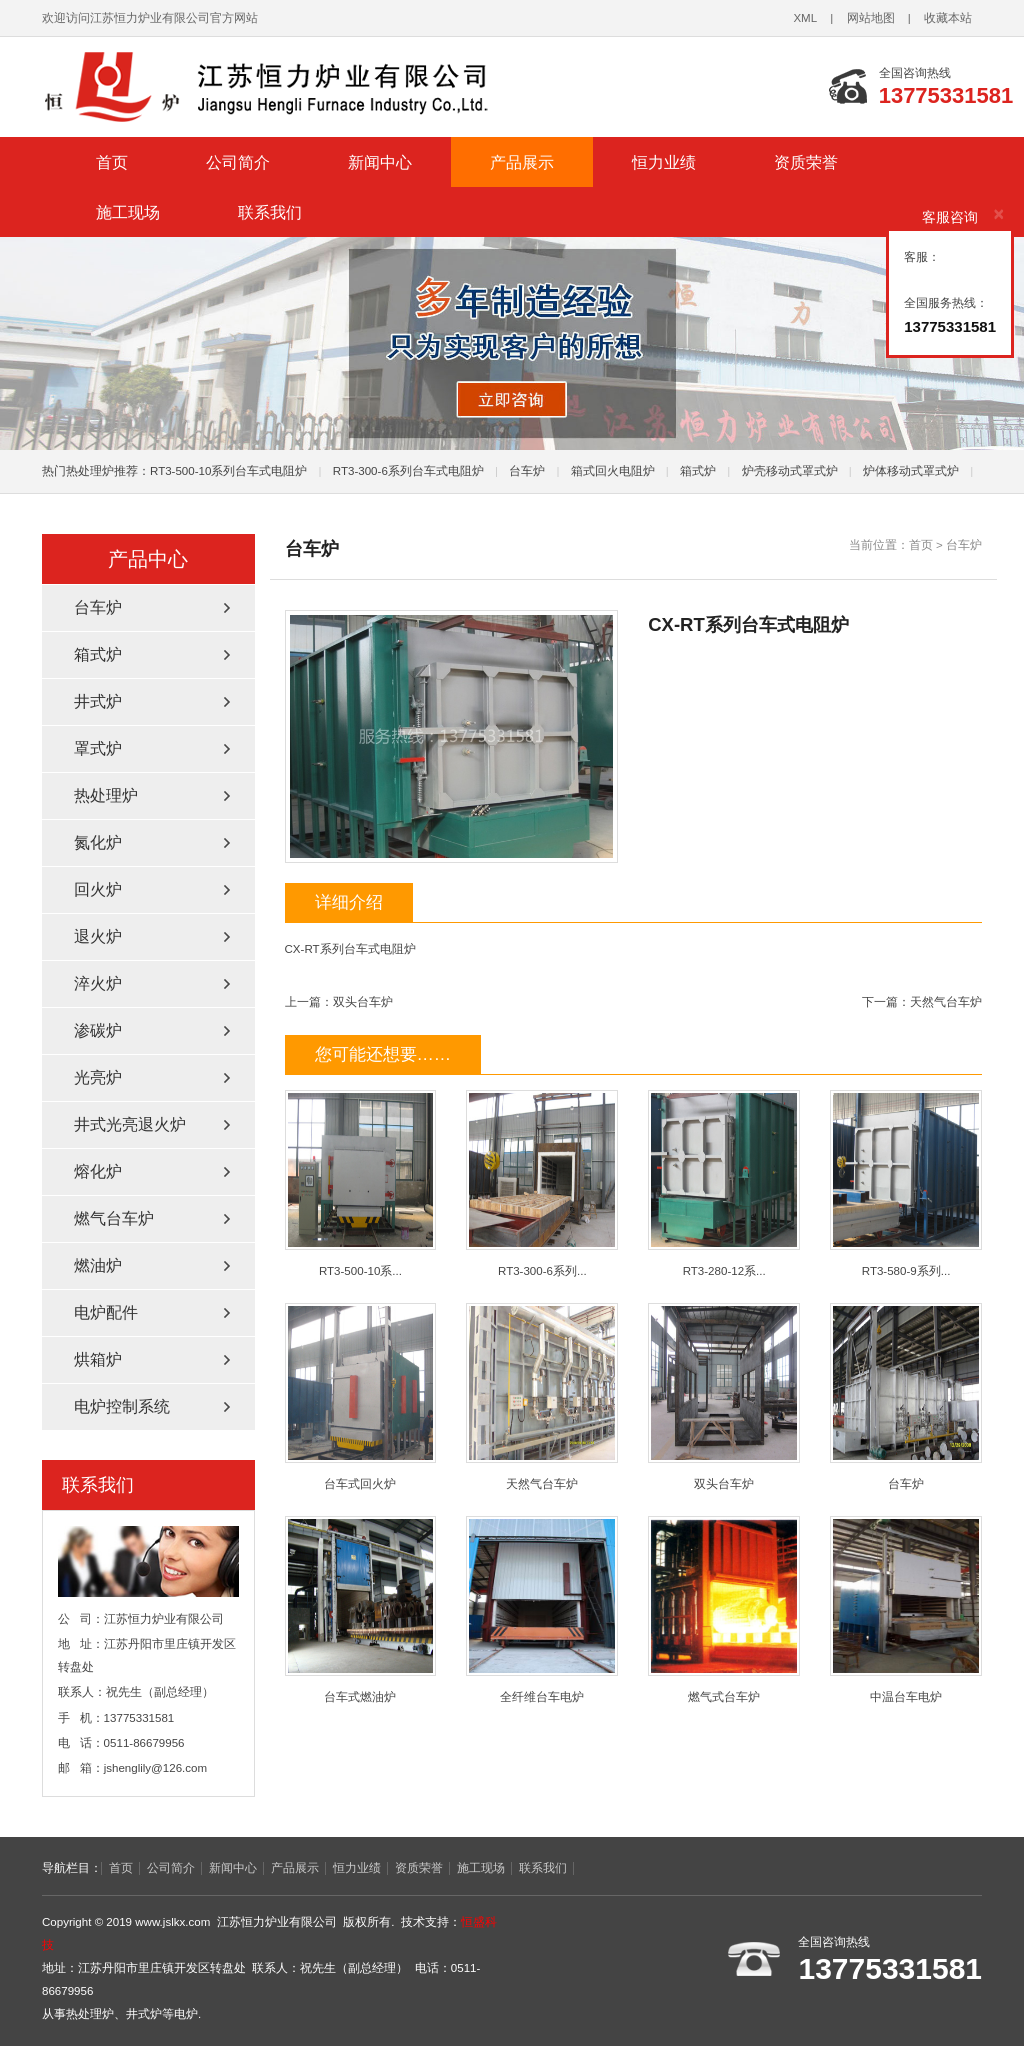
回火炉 (98, 889)
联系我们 (270, 212)
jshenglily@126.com (156, 1768)
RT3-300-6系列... (542, 1183)
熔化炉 (98, 1171)
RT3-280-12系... (724, 1183)
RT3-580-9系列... (906, 1183)
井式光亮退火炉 (130, 1124)
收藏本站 (948, 18)
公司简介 (238, 162)
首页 (112, 162)
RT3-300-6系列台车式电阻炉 (408, 471)
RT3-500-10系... (361, 1183)
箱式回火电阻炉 (613, 471)
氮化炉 (98, 842)
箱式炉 (698, 471)
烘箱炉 (98, 1359)
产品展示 (522, 162)
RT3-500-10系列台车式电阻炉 (228, 471)
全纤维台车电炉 (542, 1609)
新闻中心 (380, 162)
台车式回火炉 (361, 1396)
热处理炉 (106, 795)
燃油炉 (98, 1265)
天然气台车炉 (946, 1002)
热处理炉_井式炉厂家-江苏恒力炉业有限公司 (292, 87)
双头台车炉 (363, 1002)
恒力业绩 (664, 162)
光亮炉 (98, 1077)
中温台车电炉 (906, 1609)
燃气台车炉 (114, 1218)
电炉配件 (106, 1312)
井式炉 (98, 701)
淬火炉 (98, 983)
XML (805, 18)
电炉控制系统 (122, 1406)
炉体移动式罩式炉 (911, 471)
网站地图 (871, 18)
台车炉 (527, 471)
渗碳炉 (98, 1030)
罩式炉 (98, 748)
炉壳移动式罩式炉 (790, 471)
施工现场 (128, 212)
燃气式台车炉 (724, 1609)
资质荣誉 (806, 162)
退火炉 (98, 936)
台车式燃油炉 (361, 1609)
